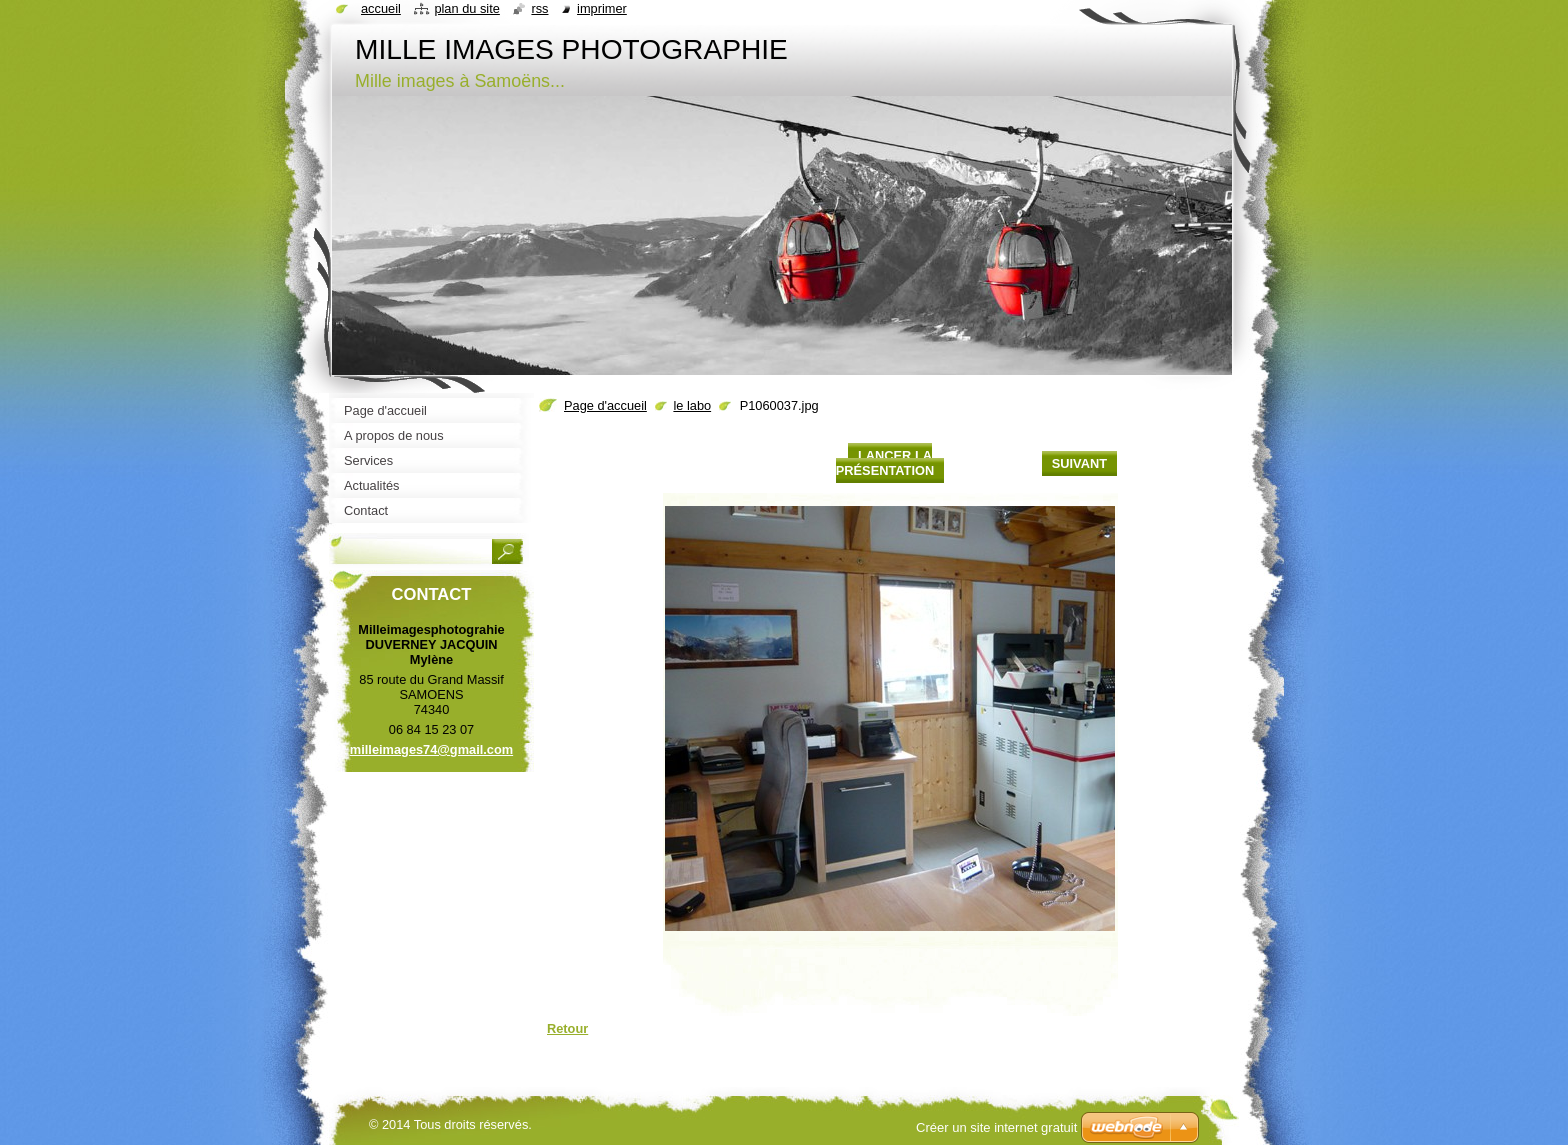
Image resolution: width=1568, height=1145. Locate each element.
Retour (567, 1028)
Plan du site (466, 8)
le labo (692, 405)
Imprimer (602, 8)
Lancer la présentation (885, 463)
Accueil (381, 8)
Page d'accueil (605, 405)
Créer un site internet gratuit (996, 1127)
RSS (539, 8)
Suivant (1079, 463)
